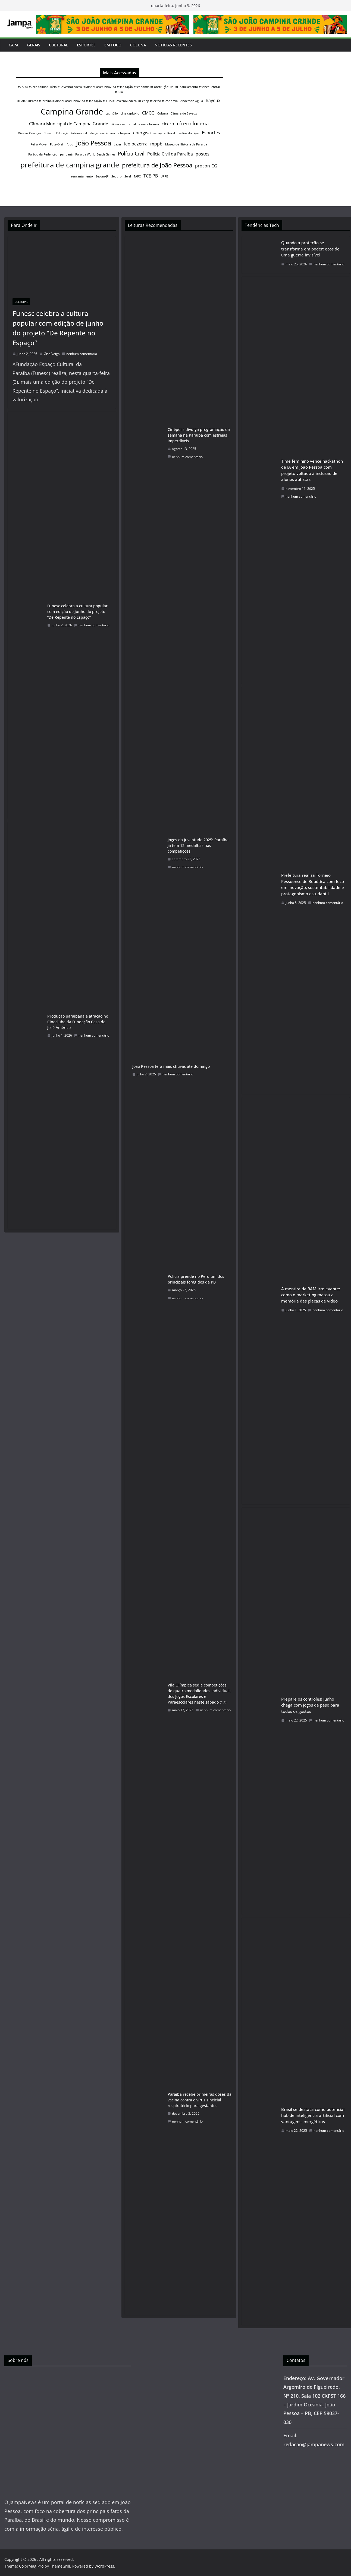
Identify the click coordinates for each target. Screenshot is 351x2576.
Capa (13, 44)
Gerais (33, 44)
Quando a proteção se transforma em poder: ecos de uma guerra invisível (310, 249)
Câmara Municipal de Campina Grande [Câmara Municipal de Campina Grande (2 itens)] (68, 124)
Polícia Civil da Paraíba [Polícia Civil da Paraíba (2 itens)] (170, 154)
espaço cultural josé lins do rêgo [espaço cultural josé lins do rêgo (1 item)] (176, 133)
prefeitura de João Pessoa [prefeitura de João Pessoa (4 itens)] (157, 165)
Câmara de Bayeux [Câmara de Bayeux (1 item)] (184, 113)
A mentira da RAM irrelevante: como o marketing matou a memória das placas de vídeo (310, 1295)
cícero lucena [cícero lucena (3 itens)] (193, 123)
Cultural (58, 44)
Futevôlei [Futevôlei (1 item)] (56, 144)
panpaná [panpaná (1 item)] (66, 154)
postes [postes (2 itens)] (202, 154)
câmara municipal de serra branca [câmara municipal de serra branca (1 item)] (135, 124)
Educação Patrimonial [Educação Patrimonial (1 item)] (71, 133)
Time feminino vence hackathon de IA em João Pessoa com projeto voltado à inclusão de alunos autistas (312, 470)
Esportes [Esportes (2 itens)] (211, 133)
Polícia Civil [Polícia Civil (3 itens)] (131, 153)
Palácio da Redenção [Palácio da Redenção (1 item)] (42, 154)
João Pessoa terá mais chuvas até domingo (171, 1066)
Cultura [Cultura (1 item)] (162, 113)
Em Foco (112, 44)
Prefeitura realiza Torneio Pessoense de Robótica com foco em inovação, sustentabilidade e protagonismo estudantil (312, 884)
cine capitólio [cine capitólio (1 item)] (130, 113)
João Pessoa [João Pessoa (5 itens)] (93, 142)
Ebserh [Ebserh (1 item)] (49, 133)
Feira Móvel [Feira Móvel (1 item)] (39, 144)
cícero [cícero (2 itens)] (168, 124)
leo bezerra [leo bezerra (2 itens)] (136, 144)
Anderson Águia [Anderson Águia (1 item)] (191, 101)
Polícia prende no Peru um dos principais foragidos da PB (196, 1279)
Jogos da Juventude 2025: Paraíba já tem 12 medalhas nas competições (198, 845)
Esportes (86, 44)
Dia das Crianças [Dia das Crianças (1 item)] (29, 133)
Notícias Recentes (173, 44)
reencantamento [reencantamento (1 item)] (81, 176)
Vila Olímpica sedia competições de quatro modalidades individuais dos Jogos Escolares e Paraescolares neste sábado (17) (199, 1693)
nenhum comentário (79, 353)
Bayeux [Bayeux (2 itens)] (213, 100)
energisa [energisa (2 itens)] (142, 133)
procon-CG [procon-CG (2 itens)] (206, 166)
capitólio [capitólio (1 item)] (112, 113)
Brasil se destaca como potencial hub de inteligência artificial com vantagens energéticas (312, 2115)
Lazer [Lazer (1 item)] (117, 144)
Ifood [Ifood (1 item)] (69, 144)
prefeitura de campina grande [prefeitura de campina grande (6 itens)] (69, 165)
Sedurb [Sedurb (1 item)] (116, 176)
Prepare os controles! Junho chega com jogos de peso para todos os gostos (310, 1705)
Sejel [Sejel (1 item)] (127, 176)
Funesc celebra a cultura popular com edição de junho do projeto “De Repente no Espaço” (58, 328)
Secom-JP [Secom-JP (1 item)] (102, 176)
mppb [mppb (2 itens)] (156, 144)
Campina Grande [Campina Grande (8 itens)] (72, 111)
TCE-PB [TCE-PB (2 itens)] (150, 176)
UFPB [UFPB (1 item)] (164, 176)
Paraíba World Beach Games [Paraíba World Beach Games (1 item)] (95, 154)
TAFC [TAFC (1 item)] (137, 176)
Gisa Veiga (52, 353)
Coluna (138, 44)
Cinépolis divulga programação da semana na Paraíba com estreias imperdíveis (199, 435)
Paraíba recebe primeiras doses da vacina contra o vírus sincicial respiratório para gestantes (199, 2100)
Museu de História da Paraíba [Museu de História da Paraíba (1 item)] (186, 144)
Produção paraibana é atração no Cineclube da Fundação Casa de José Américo (77, 1022)
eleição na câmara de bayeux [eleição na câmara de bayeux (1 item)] (110, 133)
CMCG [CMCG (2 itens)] (148, 113)
